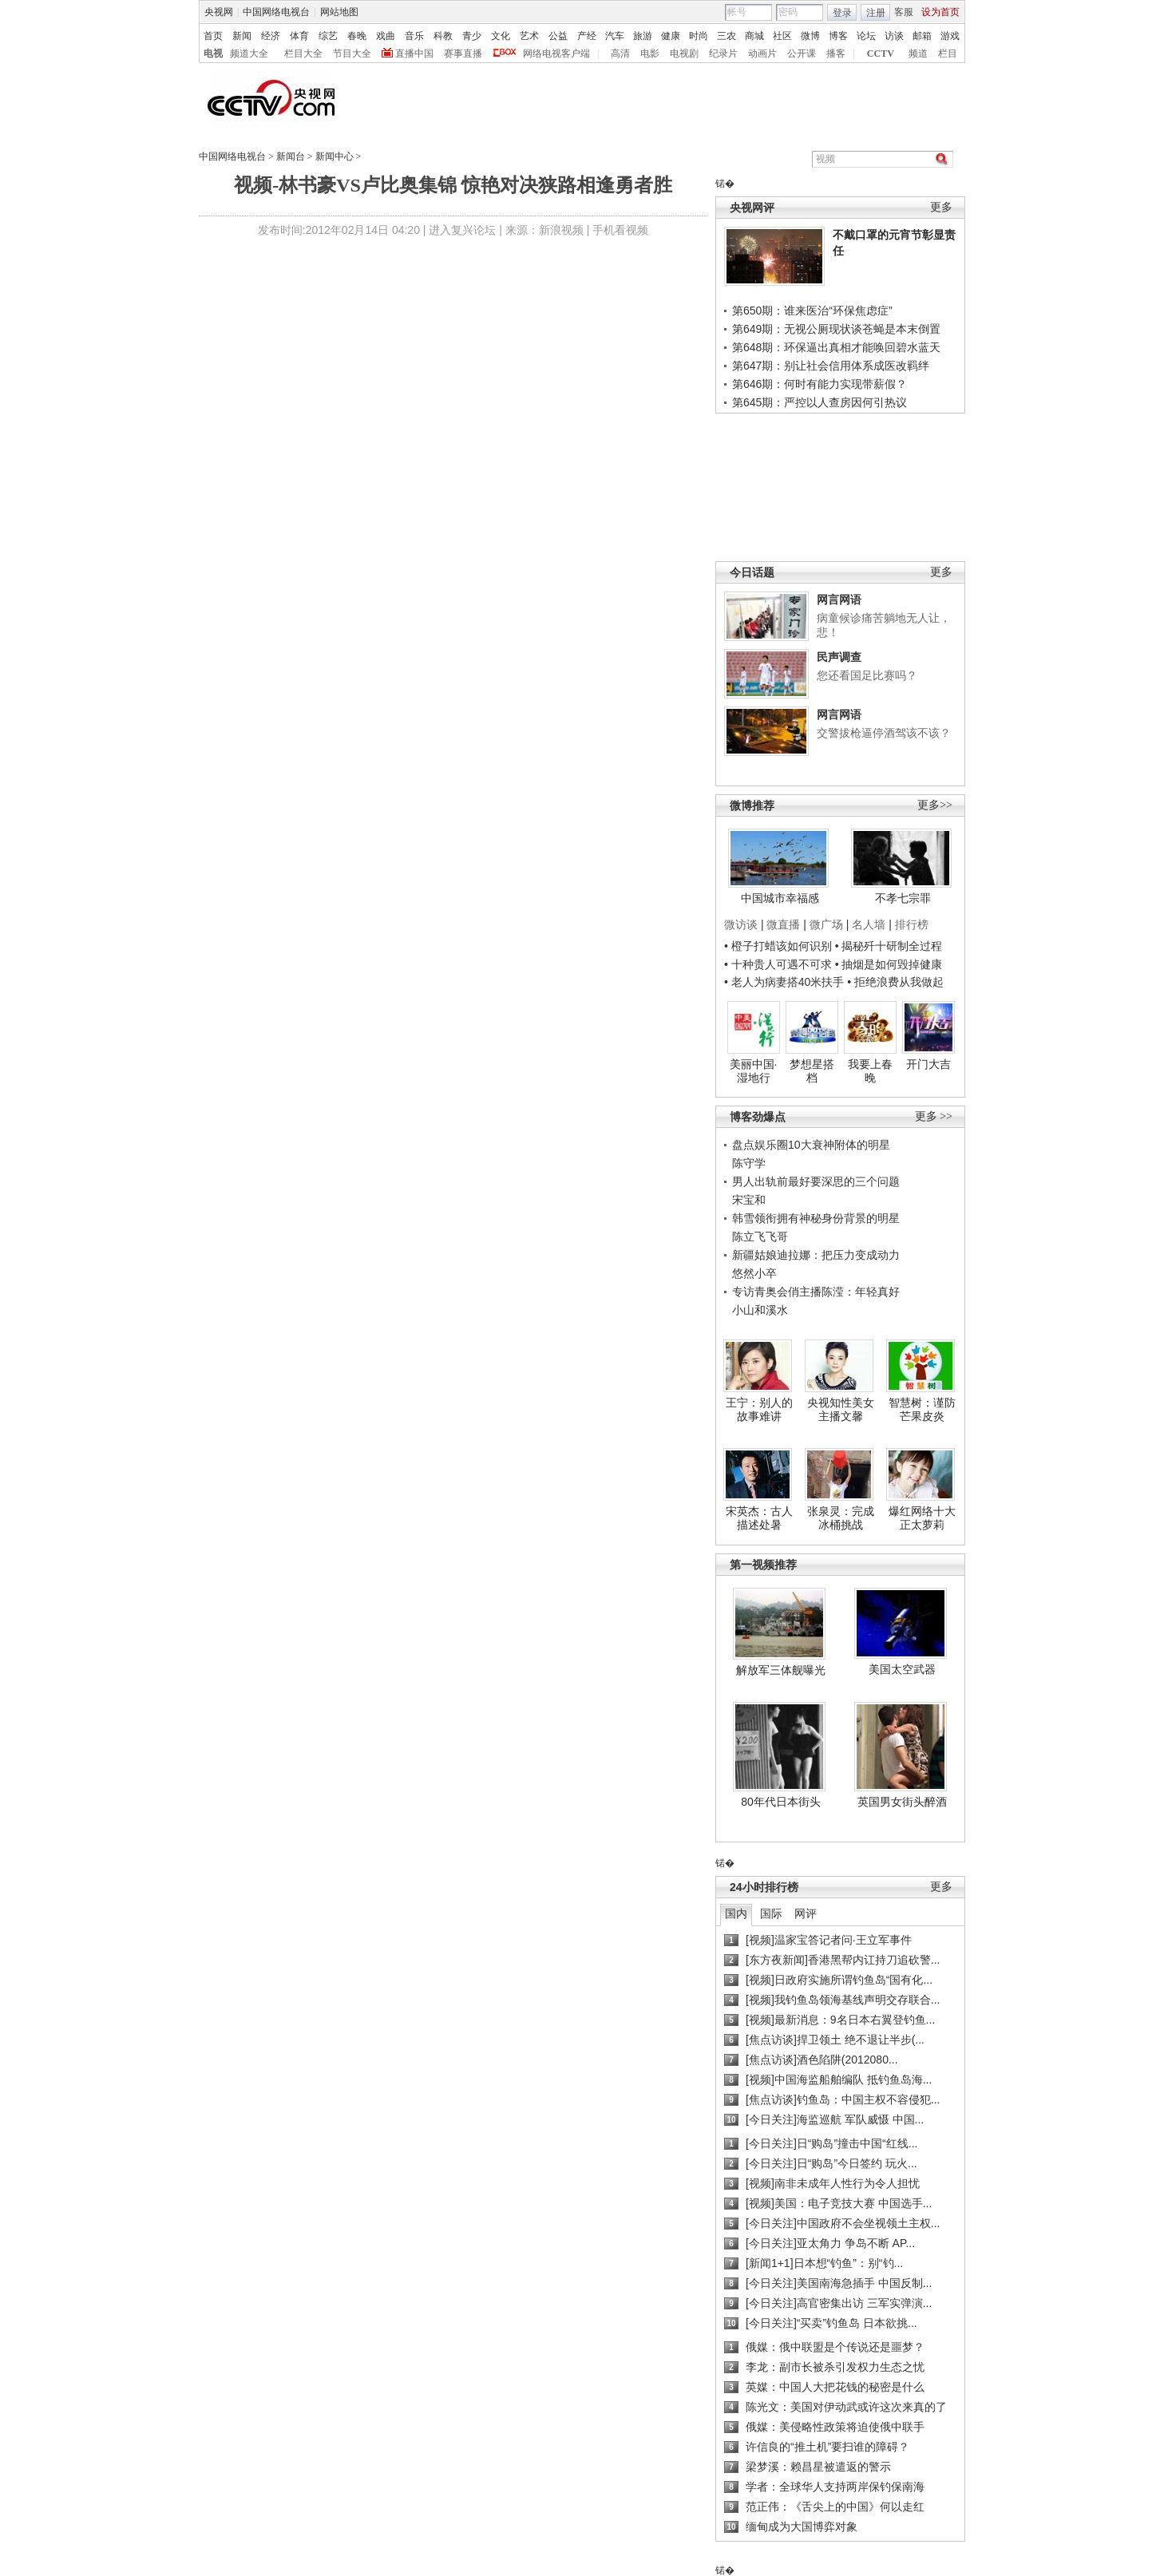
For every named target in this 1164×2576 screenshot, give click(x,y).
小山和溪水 (760, 1310)
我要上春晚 (870, 1071)
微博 (810, 36)
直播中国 (414, 53)
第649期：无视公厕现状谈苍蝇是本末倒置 (836, 328)
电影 (649, 53)
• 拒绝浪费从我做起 (895, 981)
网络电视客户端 (556, 53)
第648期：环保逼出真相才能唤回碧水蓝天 (836, 347)
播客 (835, 53)
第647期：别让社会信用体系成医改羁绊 (830, 365)
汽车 (614, 36)
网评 (805, 1913)
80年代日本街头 (781, 1801)
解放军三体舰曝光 (780, 1670)
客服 (903, 12)
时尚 (698, 36)
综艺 (328, 36)
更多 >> (933, 1116)
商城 (754, 36)
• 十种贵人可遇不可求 (779, 964)
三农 (726, 36)
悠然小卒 (754, 1273)
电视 (213, 53)
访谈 (894, 36)
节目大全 (352, 53)
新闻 (241, 36)
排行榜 (911, 924)
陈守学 (749, 1163)
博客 (838, 36)
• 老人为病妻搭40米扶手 (784, 981)
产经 (586, 36)
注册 (875, 12)
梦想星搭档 (812, 1071)
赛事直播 (463, 53)
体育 (299, 36)
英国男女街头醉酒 (902, 1801)
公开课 (801, 53)
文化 (500, 36)
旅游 (642, 36)
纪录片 (723, 53)
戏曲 (385, 36)
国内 (736, 1913)
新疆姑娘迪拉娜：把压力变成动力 (816, 1254)
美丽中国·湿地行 (754, 1071)
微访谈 (741, 924)
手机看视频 (620, 230)
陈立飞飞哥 (760, 1236)
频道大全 (249, 53)
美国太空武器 (902, 1669)
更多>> (934, 805)
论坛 (866, 36)
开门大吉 (928, 1064)
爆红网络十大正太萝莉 (922, 1518)
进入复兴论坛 (462, 230)
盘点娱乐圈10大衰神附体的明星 (811, 1144)
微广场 (826, 924)
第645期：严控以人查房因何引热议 (819, 402)
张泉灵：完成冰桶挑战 (840, 1518)
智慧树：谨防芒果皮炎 (922, 1409)
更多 (941, 207)
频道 (918, 53)
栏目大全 (303, 53)
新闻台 (290, 156)
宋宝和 (749, 1199)
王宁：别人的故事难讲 (759, 1409)
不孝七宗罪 (903, 898)
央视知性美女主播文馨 (840, 1409)
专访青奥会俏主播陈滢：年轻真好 (816, 1291)
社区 (782, 36)
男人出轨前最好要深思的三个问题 (816, 1181)
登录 (842, 12)
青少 (471, 36)
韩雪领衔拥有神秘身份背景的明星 (816, 1218)
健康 (670, 36)
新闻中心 (334, 156)
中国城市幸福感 (780, 898)
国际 (771, 1913)
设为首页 (940, 12)
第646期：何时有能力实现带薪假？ (819, 384)
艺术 (529, 36)
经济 (270, 36)
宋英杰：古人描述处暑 (759, 1518)
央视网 (218, 12)
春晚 (356, 36)
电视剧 (684, 53)
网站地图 (339, 12)
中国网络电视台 (276, 12)
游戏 (950, 36)
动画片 (762, 53)
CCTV (880, 53)
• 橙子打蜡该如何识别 (778, 946)
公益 (558, 36)
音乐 (414, 36)
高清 (620, 53)
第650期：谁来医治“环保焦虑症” (812, 310)
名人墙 (868, 924)
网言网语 (839, 599)
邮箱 (922, 36)
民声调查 (839, 657)
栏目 (947, 53)
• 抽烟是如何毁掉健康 (889, 964)
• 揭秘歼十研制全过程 (889, 946)
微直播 (783, 924)
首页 (213, 36)
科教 (443, 36)
